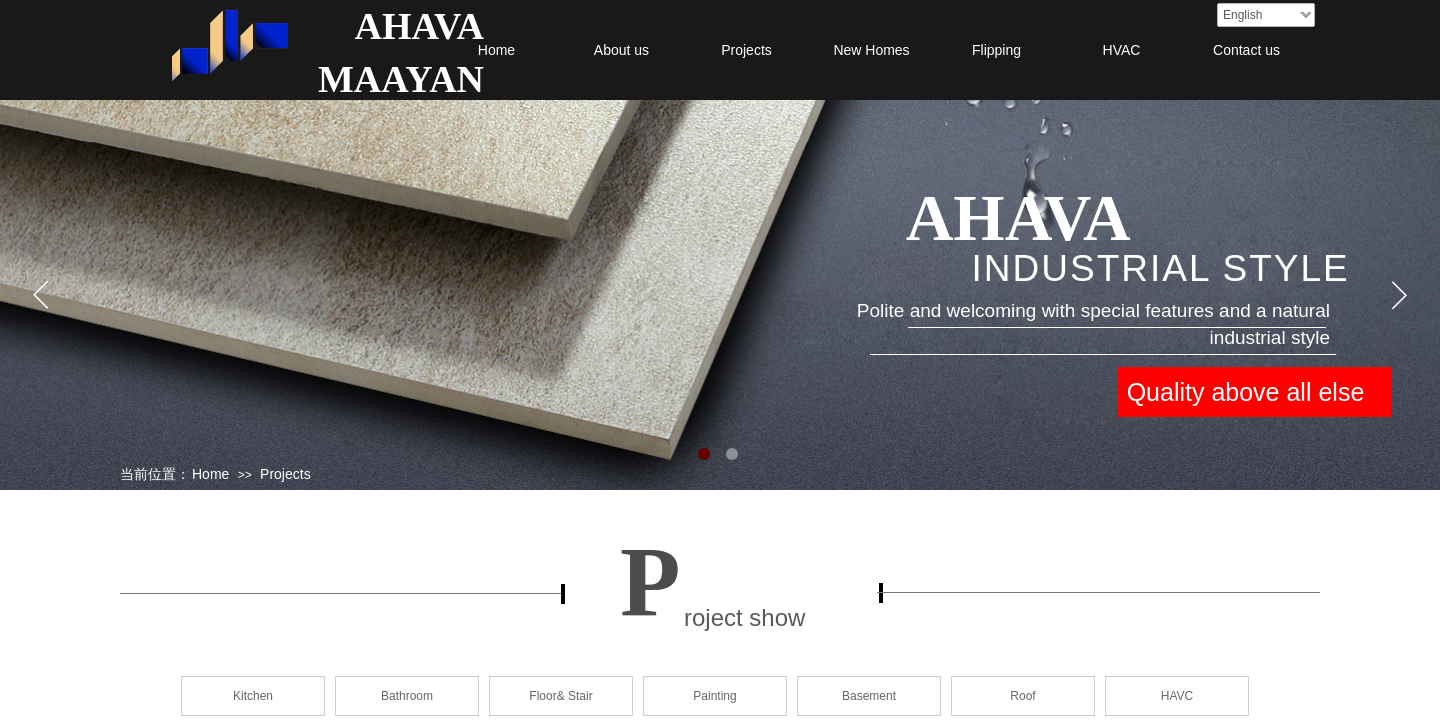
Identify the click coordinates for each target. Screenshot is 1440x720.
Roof (1022, 696)
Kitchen (253, 696)
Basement (869, 696)
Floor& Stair (560, 696)
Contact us (1246, 50)
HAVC (1177, 696)
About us (621, 50)
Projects (746, 50)
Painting (714, 696)
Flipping (996, 50)
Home (496, 50)
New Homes (871, 50)
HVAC (1122, 50)
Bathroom (407, 696)
